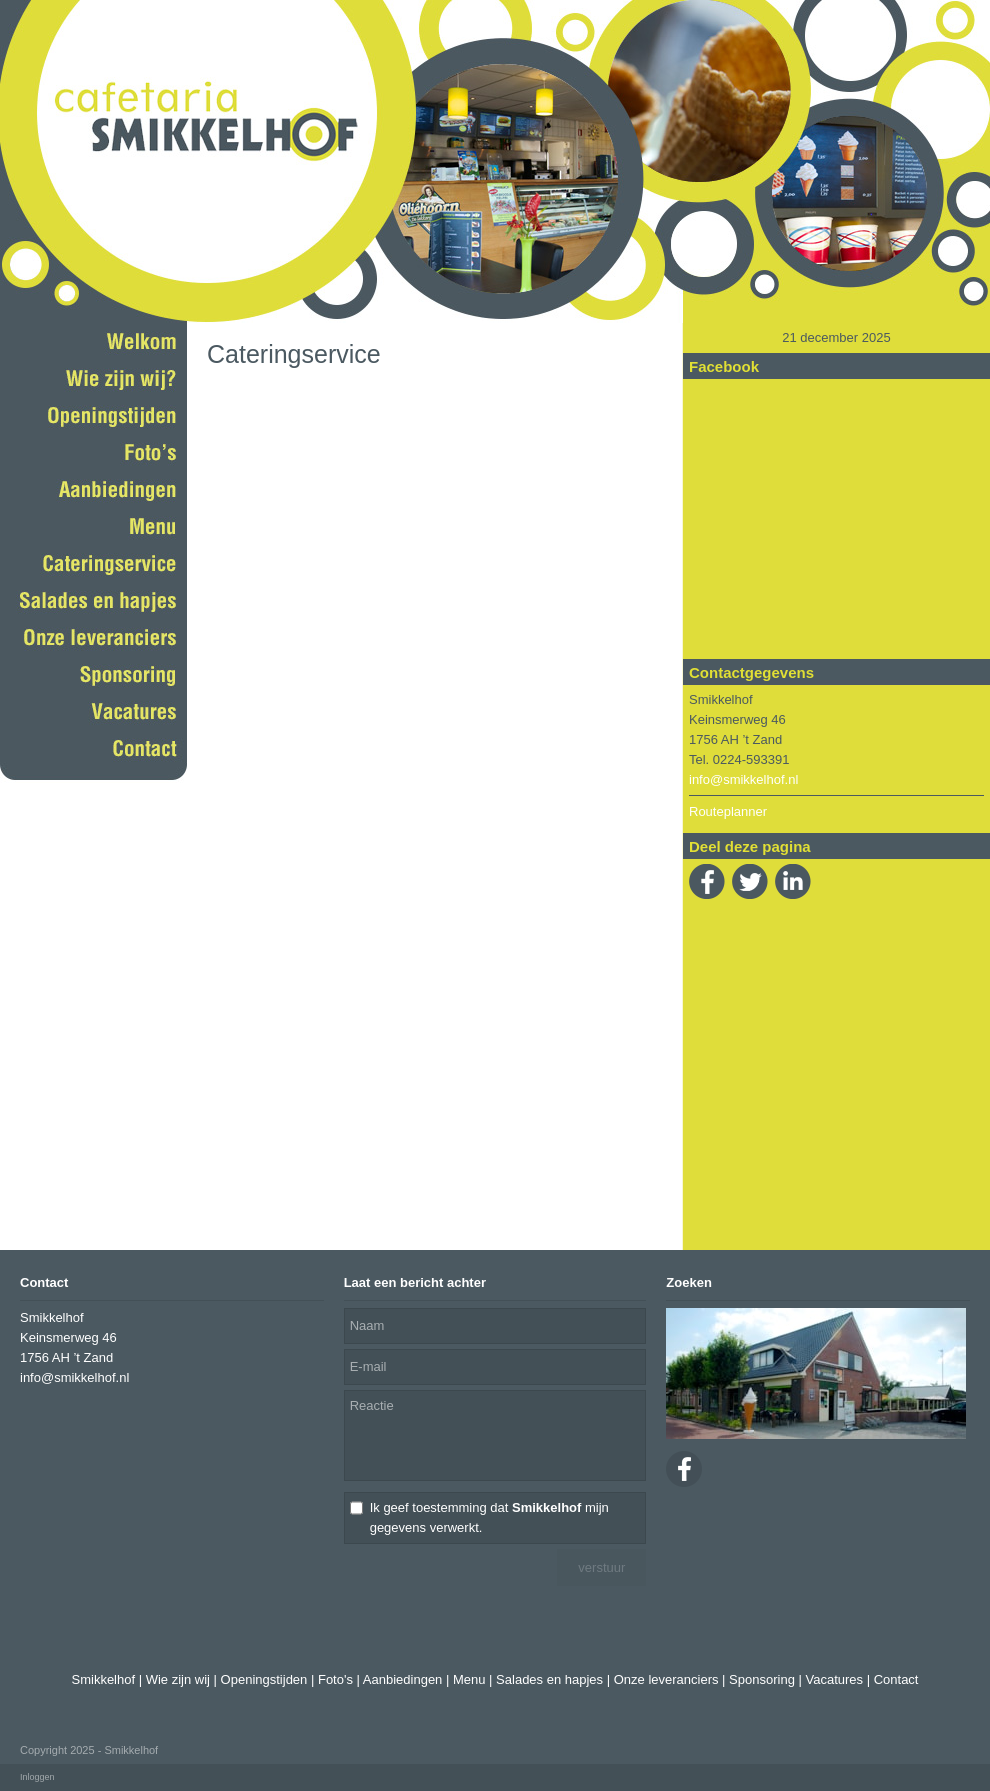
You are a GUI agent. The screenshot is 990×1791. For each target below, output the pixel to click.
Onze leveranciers (666, 1679)
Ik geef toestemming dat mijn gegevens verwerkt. (489, 1517)
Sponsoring (762, 1679)
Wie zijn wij (178, 1679)
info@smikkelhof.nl (743, 779)
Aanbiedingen (403, 1679)
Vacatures (834, 1679)
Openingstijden (264, 1679)
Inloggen (37, 1777)
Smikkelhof (104, 1679)
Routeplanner (728, 811)
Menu (469, 1679)
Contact (896, 1679)
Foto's (335, 1679)
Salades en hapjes (549, 1679)
